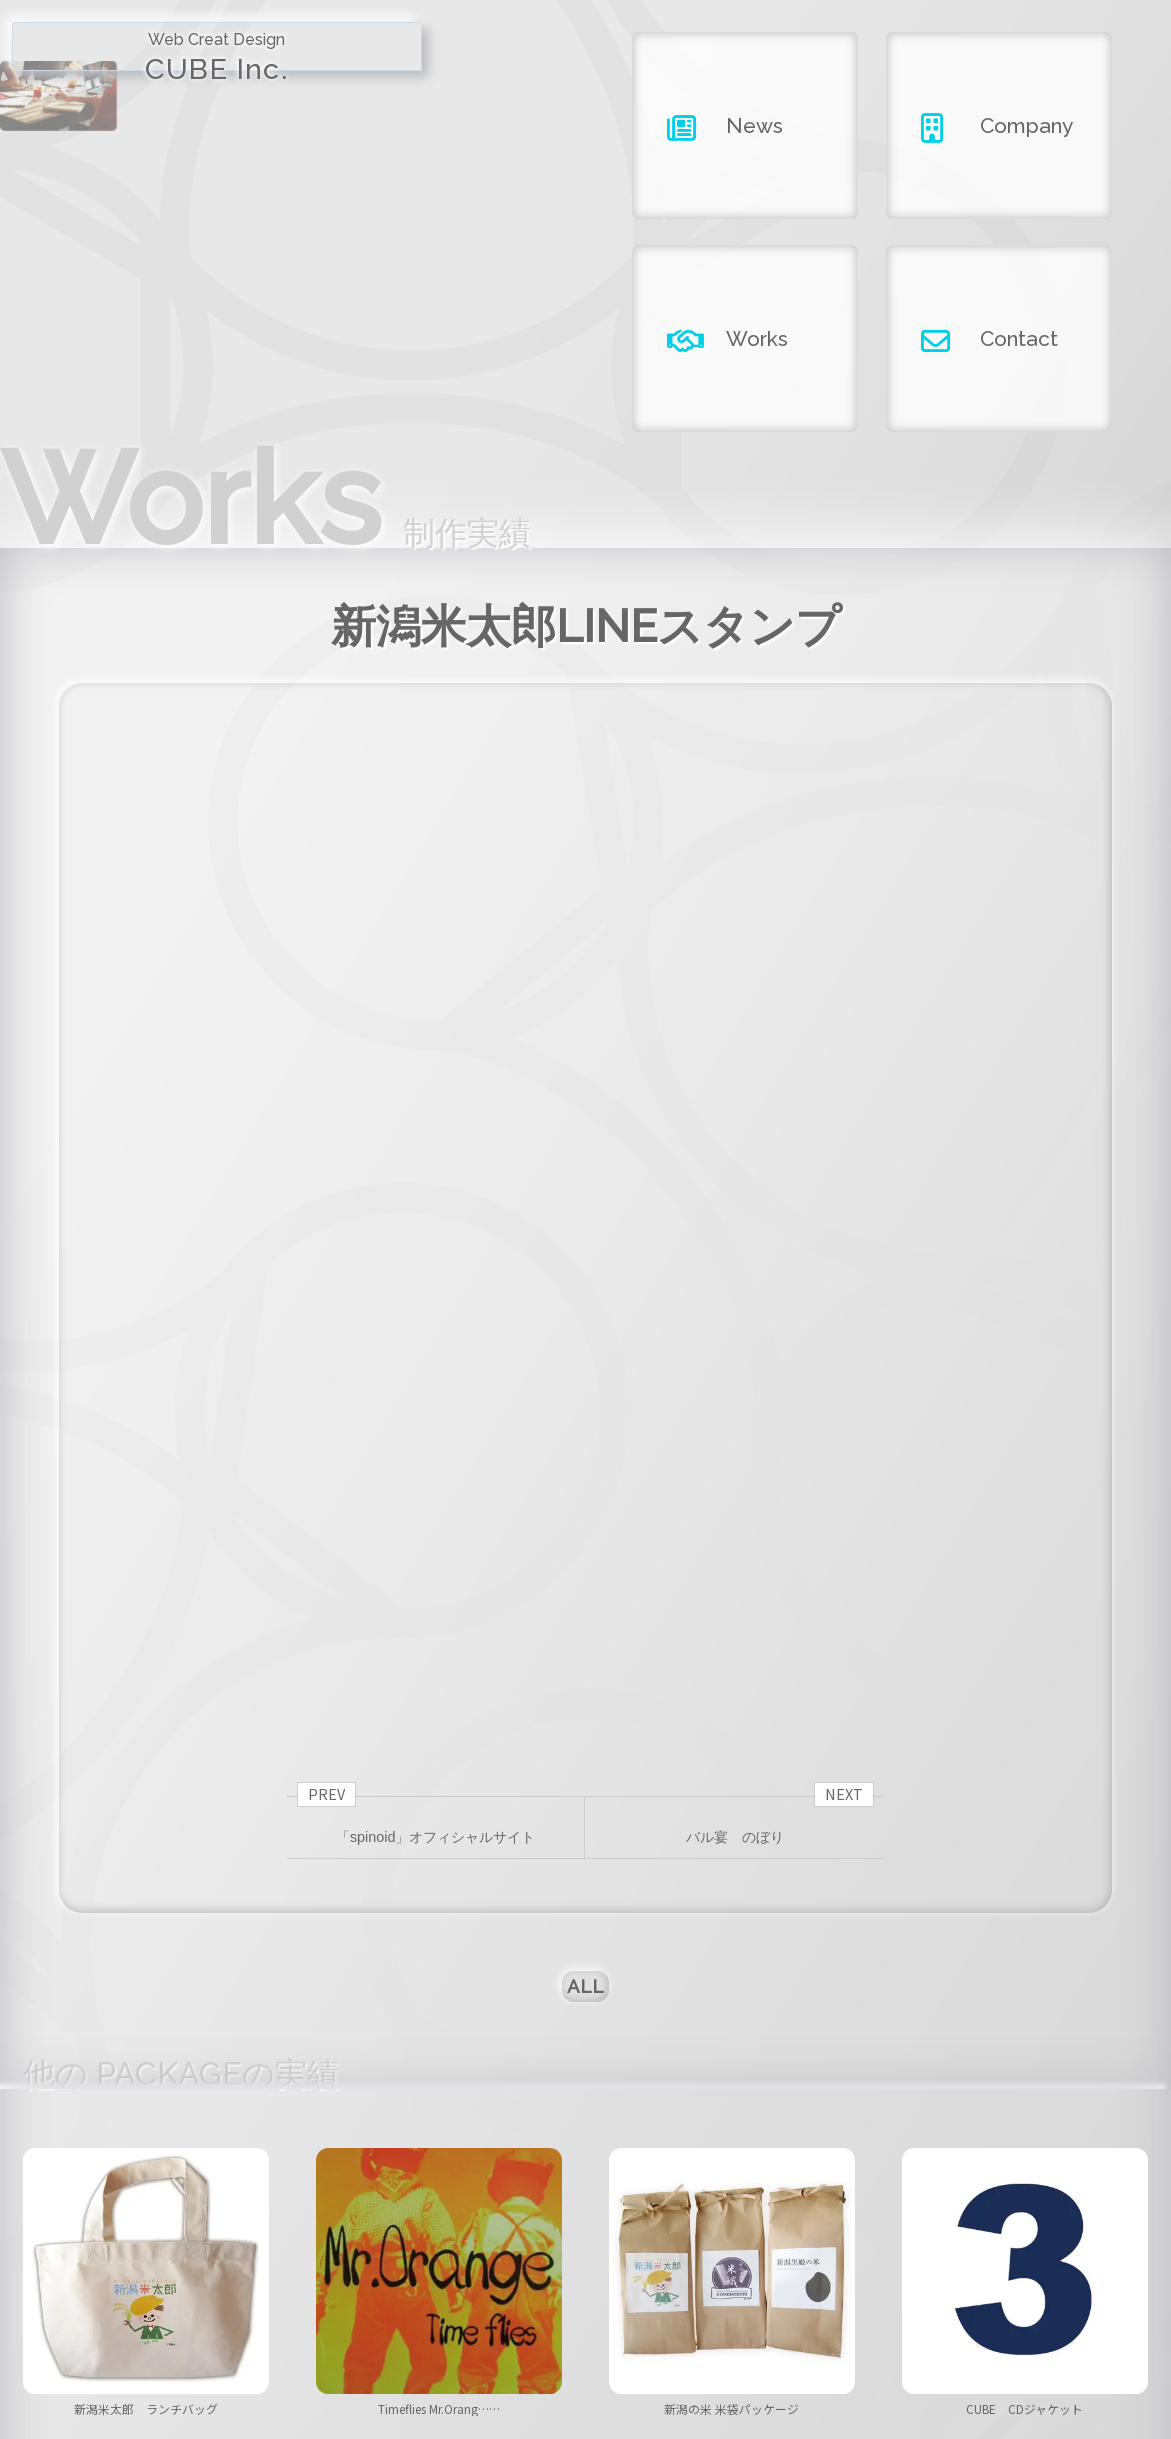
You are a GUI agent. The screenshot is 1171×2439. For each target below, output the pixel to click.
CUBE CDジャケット (1025, 2078)
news (417, 2327)
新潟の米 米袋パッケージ (731, 2078)
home (249, 2327)
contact (921, 2327)
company (585, 2327)
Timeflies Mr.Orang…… (439, 2078)
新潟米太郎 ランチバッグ (146, 2078)
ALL (585, 1636)
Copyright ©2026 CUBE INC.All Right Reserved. (585, 2383)
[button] (578, 2130)
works (753, 2327)
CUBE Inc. (147, 77)
